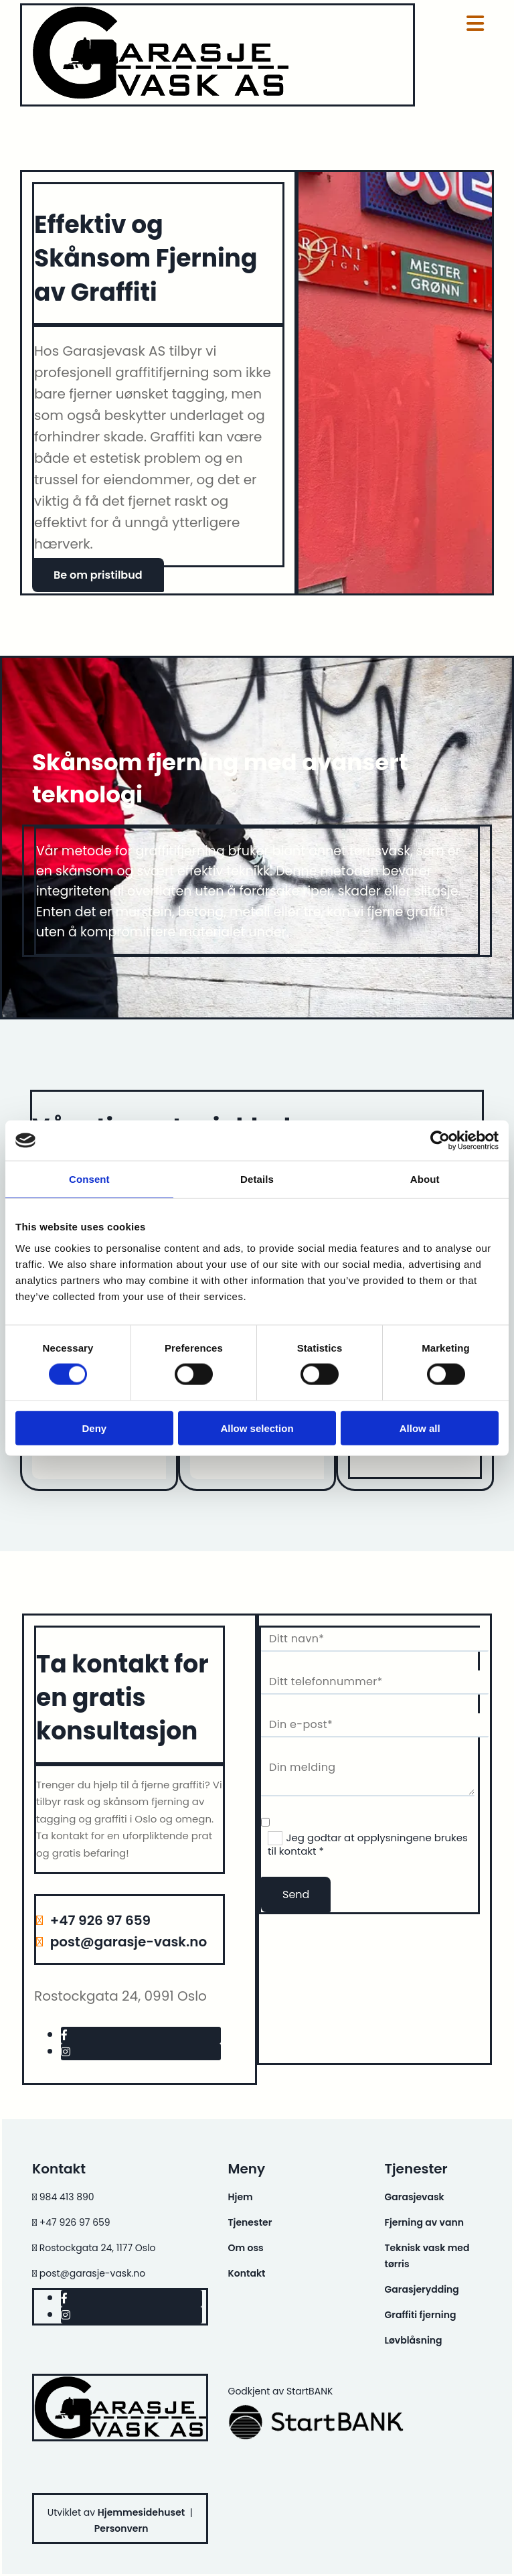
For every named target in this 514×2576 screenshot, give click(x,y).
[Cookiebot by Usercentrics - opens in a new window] (440, 1141)
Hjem (240, 2197)
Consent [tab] (89, 1179)
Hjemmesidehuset (141, 2512)
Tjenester (250, 2222)
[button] (98, 575)
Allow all (420, 1427)
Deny (94, 1427)
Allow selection (256, 1427)
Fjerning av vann (423, 2222)
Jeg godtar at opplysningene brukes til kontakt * (368, 1844)
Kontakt (247, 2273)
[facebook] (64, 2035)
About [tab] (425, 1179)
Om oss (246, 2248)
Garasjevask (414, 2197)
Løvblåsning (413, 2340)
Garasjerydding (421, 2289)
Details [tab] (257, 1179)
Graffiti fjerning (420, 2314)
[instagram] (65, 2052)
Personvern (121, 2528)
